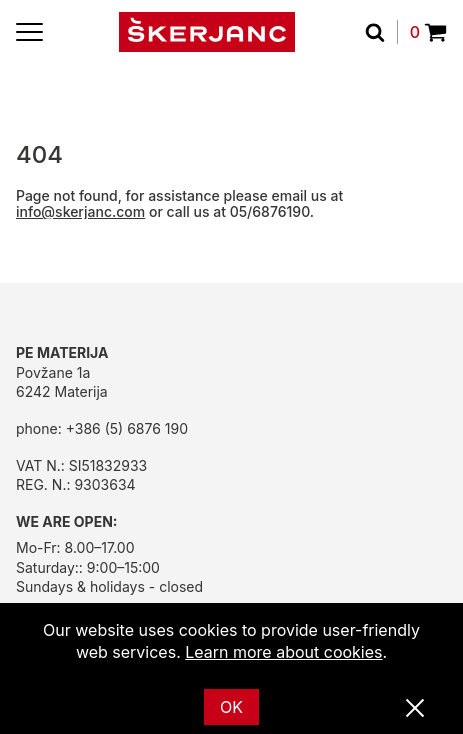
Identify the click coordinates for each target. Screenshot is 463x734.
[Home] (207, 32)
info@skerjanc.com (80, 211)
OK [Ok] (231, 707)
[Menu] (29, 32)
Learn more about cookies (283, 652)
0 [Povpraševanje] (428, 32)
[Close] (415, 709)
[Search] (381, 32)
